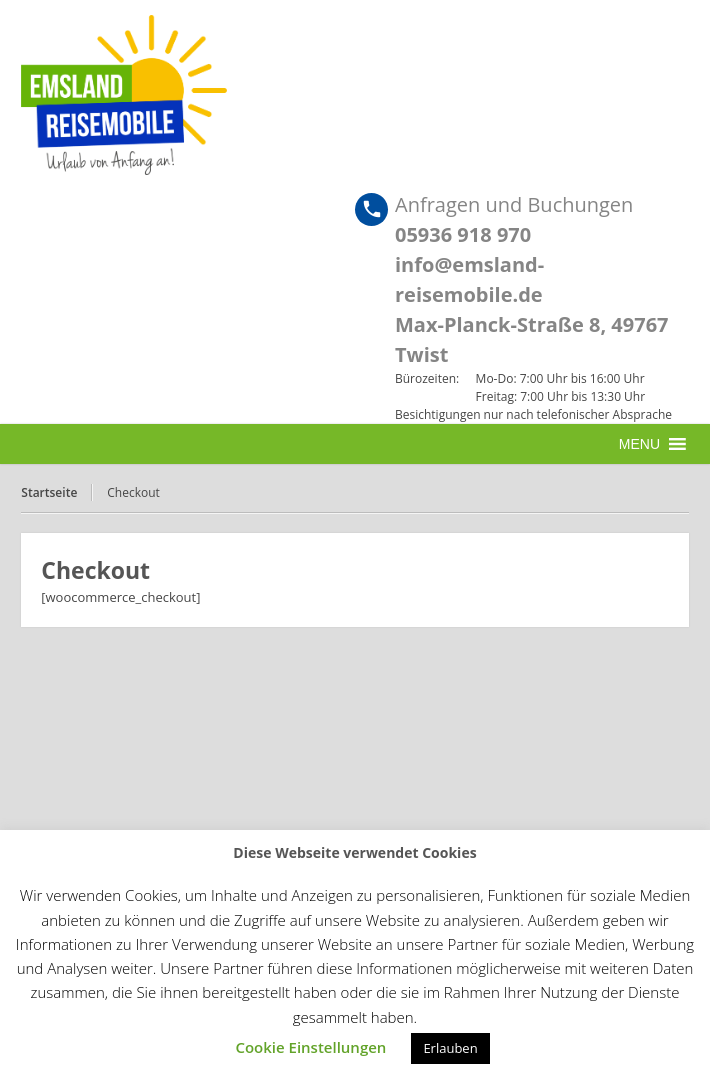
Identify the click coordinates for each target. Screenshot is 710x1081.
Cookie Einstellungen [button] (310, 1047)
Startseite (49, 492)
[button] (639, 444)
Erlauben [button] (450, 1048)
